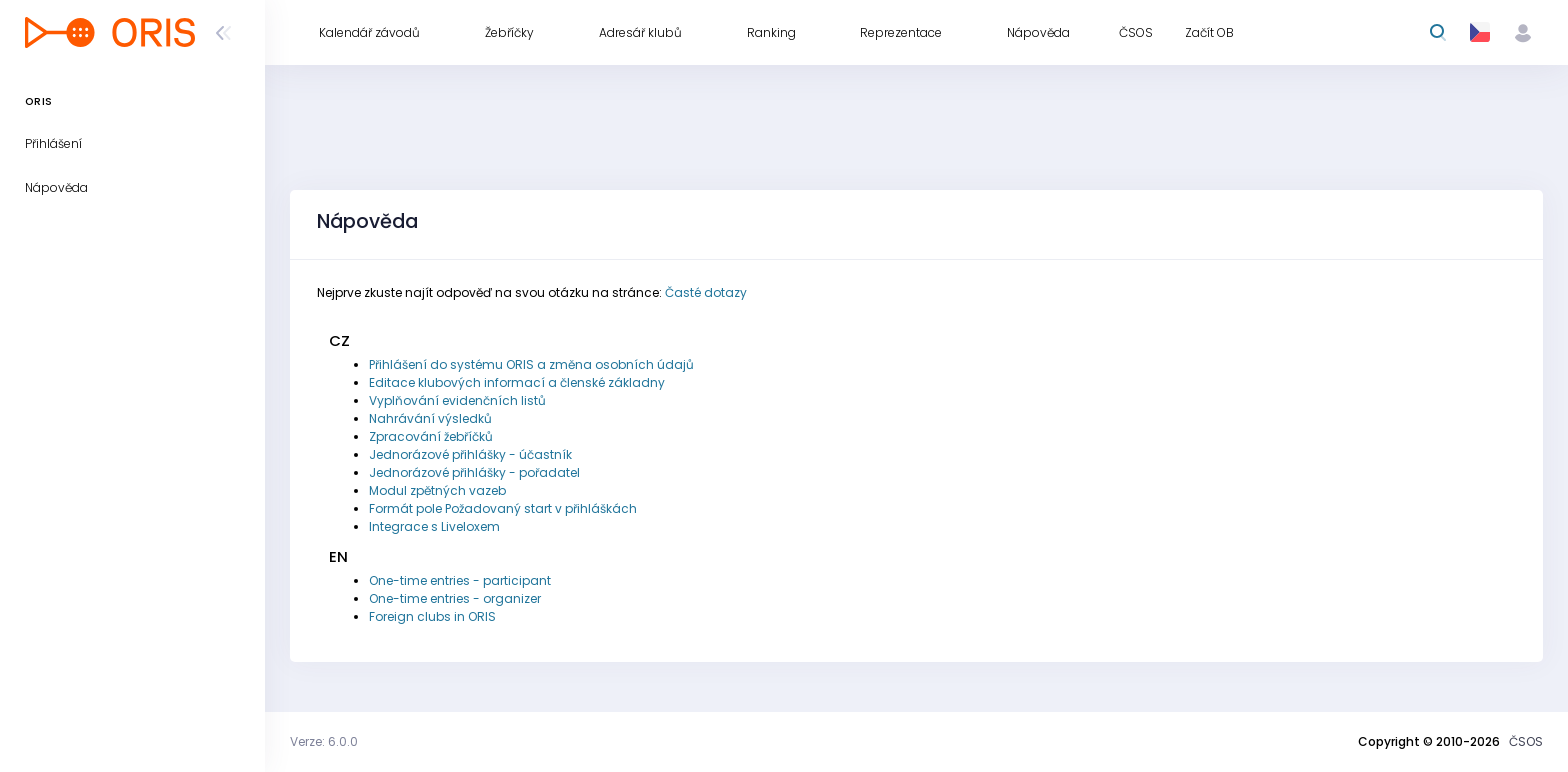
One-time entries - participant (460, 580)
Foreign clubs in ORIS (432, 616)
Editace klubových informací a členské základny (517, 382)
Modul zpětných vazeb (437, 490)
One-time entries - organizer (455, 598)
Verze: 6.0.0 (324, 741)
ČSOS (1526, 741)
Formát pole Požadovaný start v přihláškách (503, 508)
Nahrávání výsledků (430, 418)
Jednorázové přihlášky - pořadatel (474, 472)
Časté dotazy (706, 292)
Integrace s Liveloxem (434, 526)
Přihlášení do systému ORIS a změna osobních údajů (531, 364)
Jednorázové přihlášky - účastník (470, 454)
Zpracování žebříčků (431, 436)
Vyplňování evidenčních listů (457, 400)
